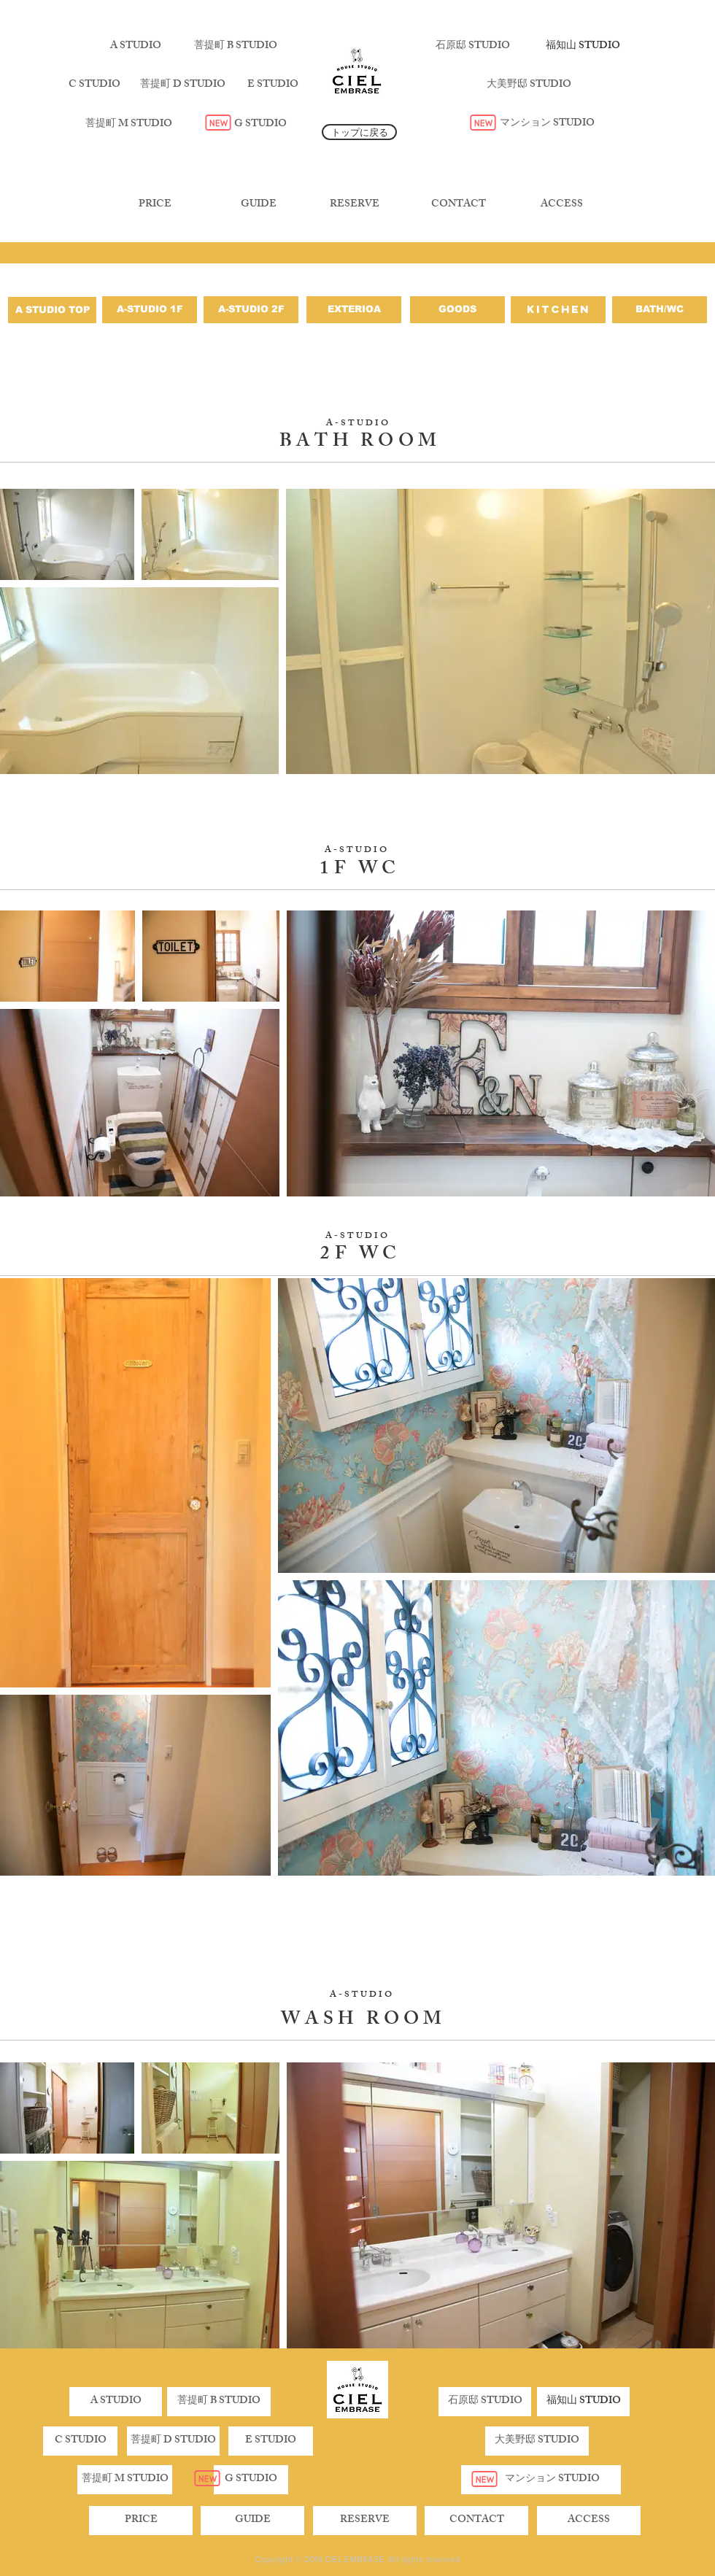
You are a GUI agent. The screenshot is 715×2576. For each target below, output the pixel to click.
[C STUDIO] (94, 85)
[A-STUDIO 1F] (149, 309)
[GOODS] (457, 309)
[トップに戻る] (359, 132)
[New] (218, 122)
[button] (173, 2441)
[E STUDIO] (273, 85)
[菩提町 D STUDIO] (182, 85)
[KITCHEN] (558, 309)
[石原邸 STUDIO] (472, 46)
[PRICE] (154, 205)
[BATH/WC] (659, 309)
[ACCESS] (562, 205)
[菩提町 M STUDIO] (128, 124)
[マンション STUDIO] (547, 124)
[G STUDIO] (260, 124)
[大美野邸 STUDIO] (529, 85)
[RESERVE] (354, 205)
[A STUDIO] (136, 46)
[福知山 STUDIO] (583, 46)
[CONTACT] (458, 205)
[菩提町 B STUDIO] (235, 46)
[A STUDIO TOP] (52, 310)
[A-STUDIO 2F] (251, 309)
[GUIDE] (258, 205)
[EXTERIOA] (353, 309)
